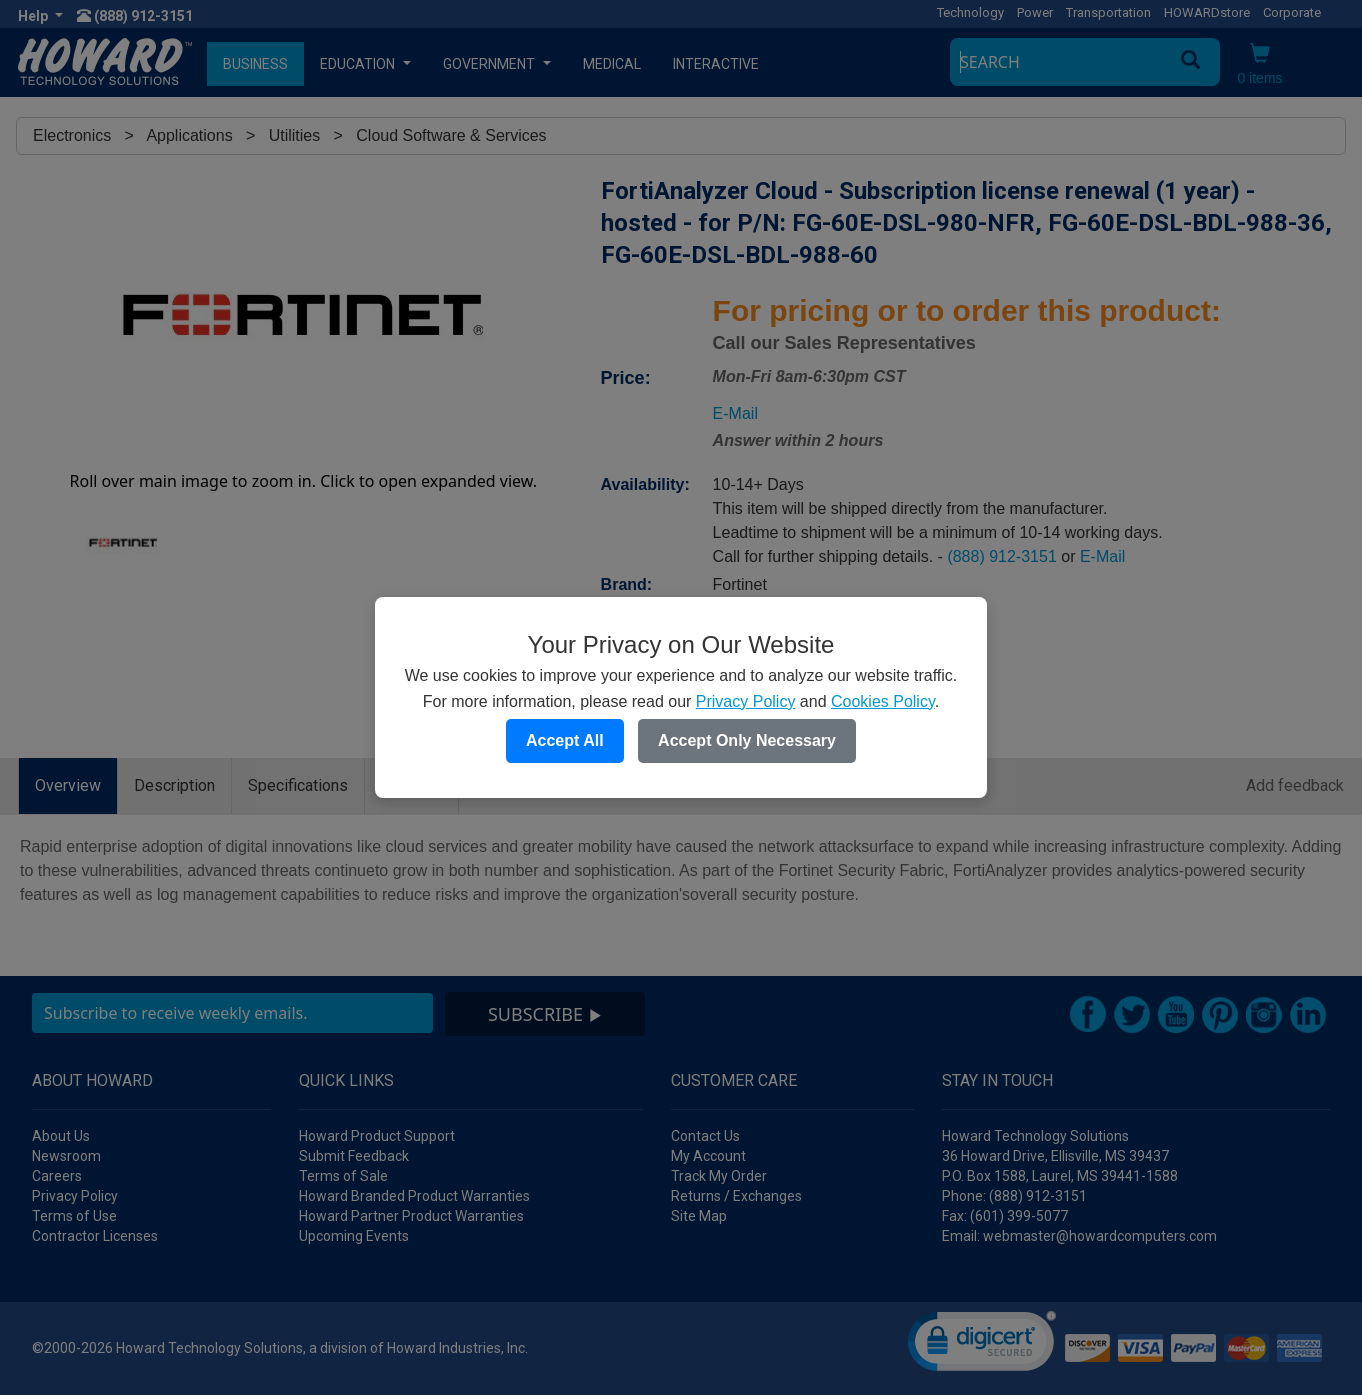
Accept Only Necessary (747, 740)
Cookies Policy (883, 701)
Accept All (565, 740)
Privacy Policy (746, 701)
